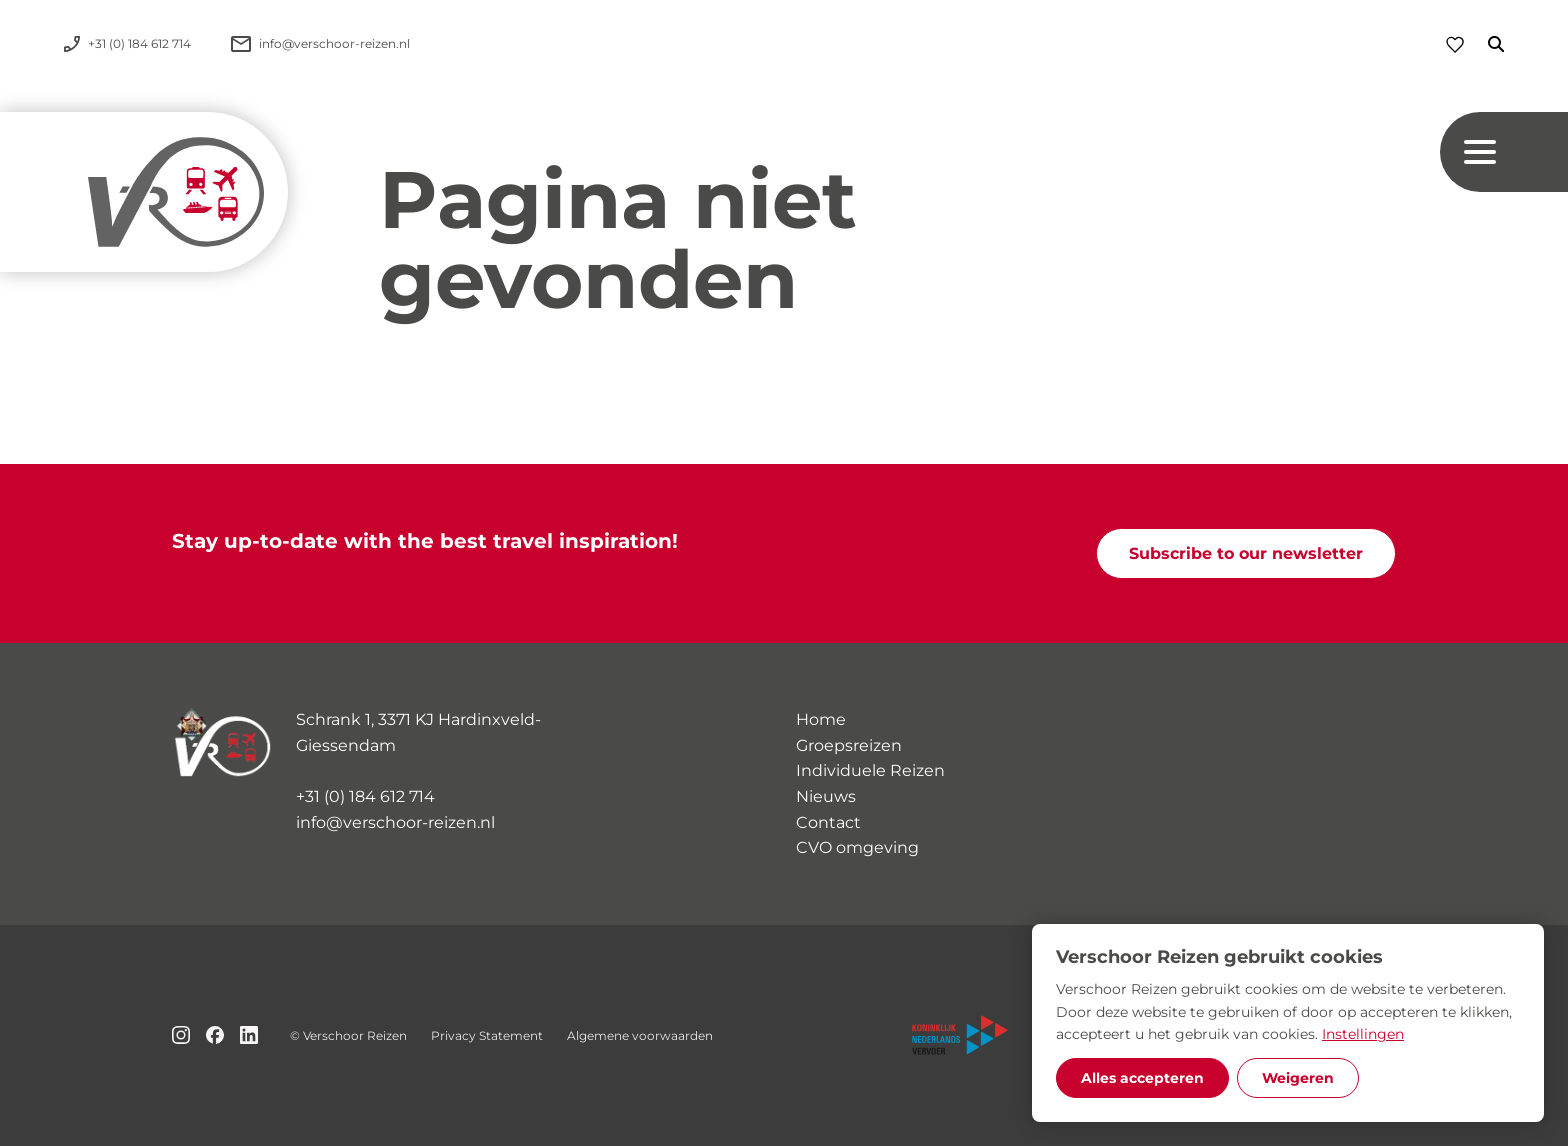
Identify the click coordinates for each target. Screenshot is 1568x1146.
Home (821, 719)
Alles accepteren (1142, 1078)
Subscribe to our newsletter (1246, 553)
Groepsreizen (849, 745)
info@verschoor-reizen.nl (395, 822)
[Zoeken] (1484, 44)
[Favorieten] (1455, 44)
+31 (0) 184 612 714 (365, 796)
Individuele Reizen (870, 770)
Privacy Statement (487, 1035)
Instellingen (1363, 1034)
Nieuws (826, 796)
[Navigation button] (1504, 152)
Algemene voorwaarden (640, 1035)
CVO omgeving (857, 847)
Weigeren (1298, 1078)
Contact (828, 822)
